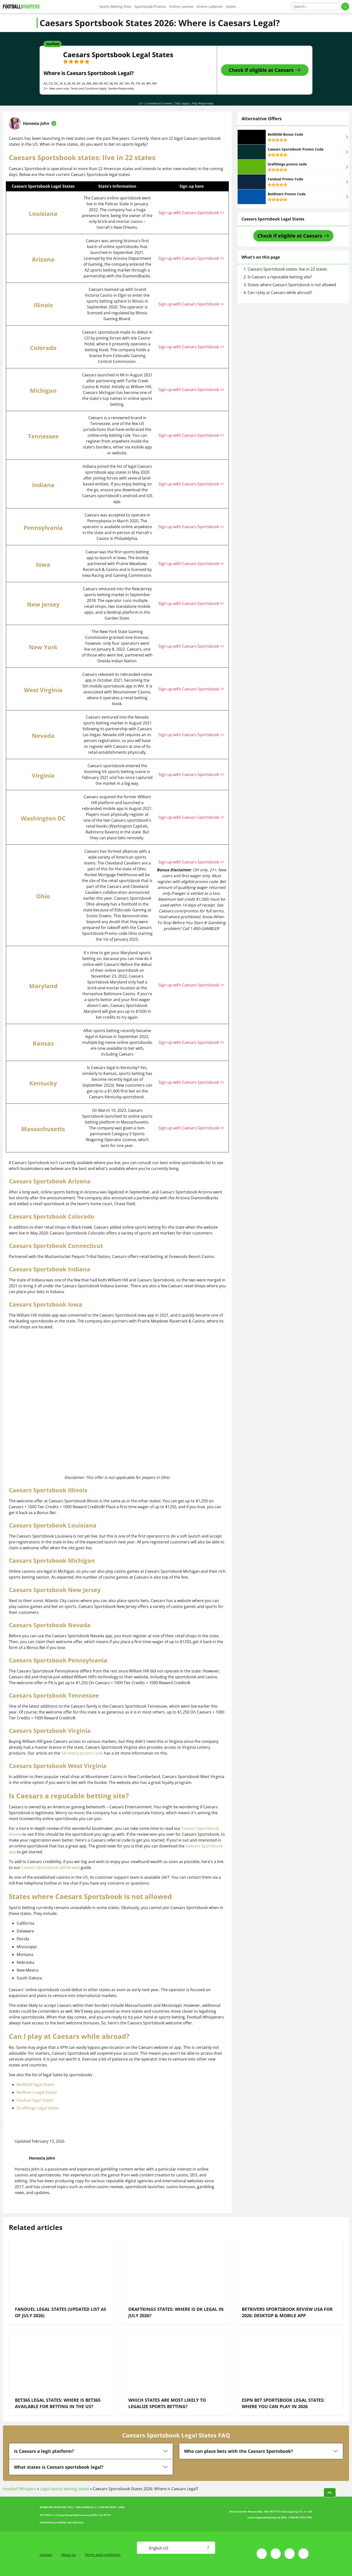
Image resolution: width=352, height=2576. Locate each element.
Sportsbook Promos (150, 6)
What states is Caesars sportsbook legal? (59, 2467)
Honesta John (36, 123)
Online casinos (181, 6)
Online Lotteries (210, 6)
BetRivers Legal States (37, 2092)
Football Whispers (19, 2488)
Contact (46, 2554)
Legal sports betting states (64, 2488)
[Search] (316, 6)
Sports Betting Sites (115, 6)
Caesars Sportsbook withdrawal (50, 1867)
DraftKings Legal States (38, 2108)
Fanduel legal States (35, 2100)
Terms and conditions (103, 2554)
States (231, 6)
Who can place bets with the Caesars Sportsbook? (238, 2451)
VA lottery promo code (82, 1753)
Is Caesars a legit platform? (44, 2451)
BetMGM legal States (36, 2084)
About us (68, 2554)
